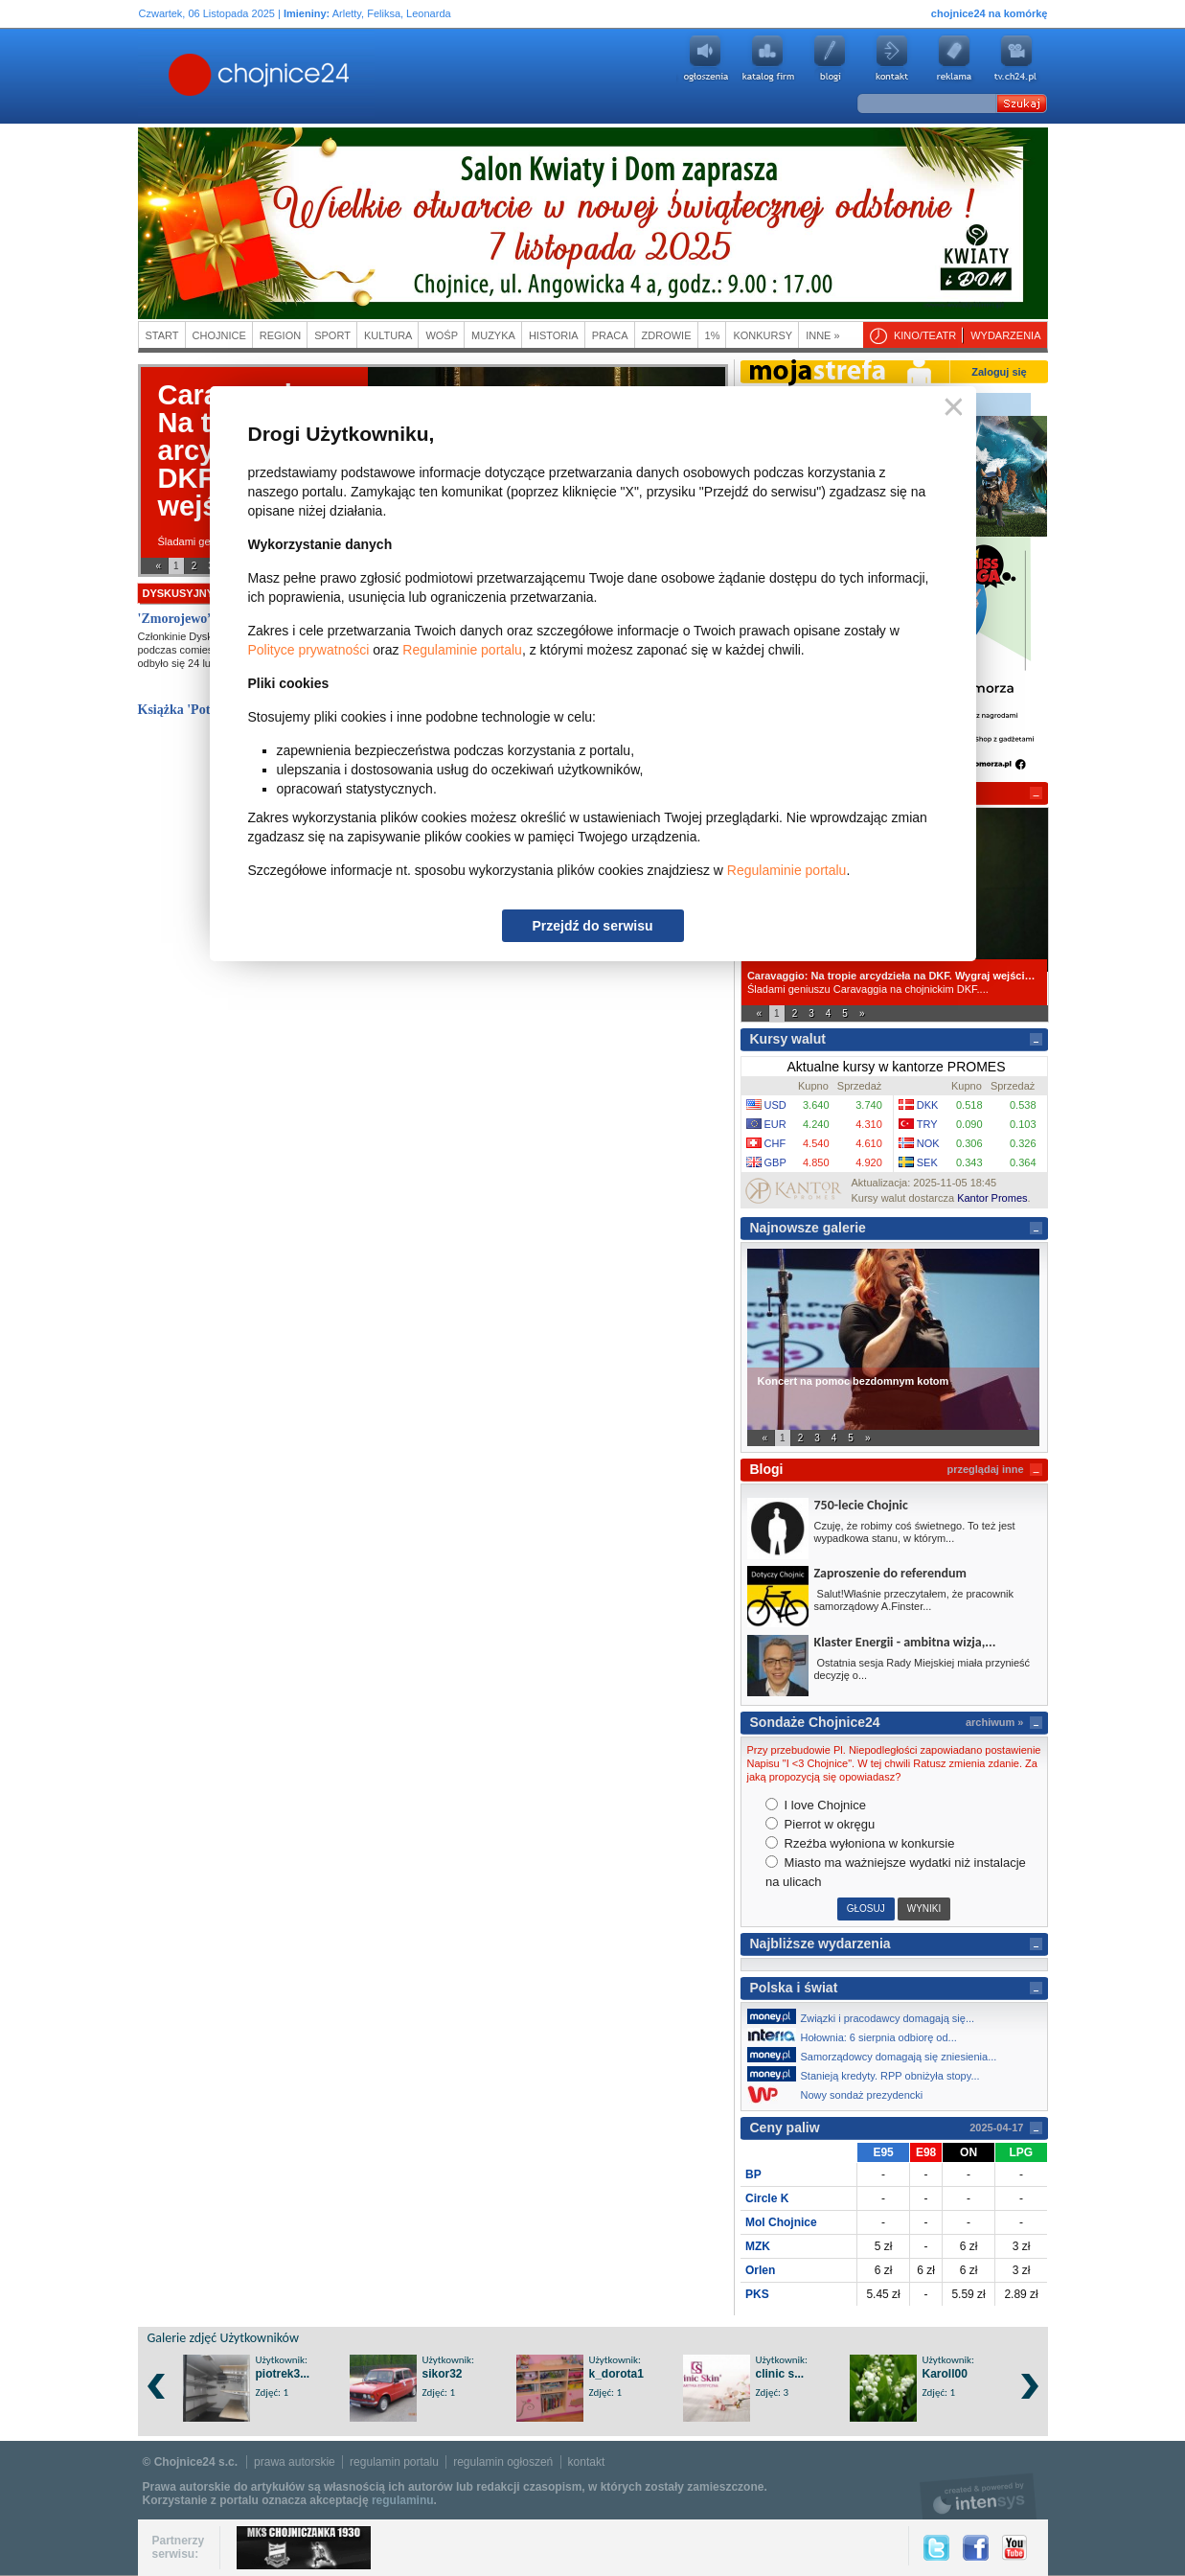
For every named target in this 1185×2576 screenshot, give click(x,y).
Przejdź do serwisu (592, 925)
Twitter (936, 2548)
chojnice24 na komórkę (989, 13)
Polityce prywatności (309, 649)
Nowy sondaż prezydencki (840, 2094)
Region (280, 335)
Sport (332, 335)
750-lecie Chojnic (861, 1505)
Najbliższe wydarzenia (820, 1943)
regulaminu (403, 2500)
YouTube (1014, 2548)
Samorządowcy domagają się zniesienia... (877, 2054)
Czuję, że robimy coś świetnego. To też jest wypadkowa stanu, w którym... (914, 1532)
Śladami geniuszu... (204, 541)
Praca (610, 335)
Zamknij (950, 408)
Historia (554, 335)
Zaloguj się (998, 372)
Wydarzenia (1005, 335)
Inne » (822, 335)
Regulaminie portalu (462, 649)
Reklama (954, 58)
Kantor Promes (992, 1198)
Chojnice (219, 335)
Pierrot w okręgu (820, 1824)
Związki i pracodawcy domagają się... (866, 2016)
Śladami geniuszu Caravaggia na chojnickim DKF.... (894, 982)
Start (162, 335)
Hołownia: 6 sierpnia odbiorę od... (857, 2035)
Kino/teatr (925, 335)
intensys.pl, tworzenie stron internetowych (978, 2495)
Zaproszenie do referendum (890, 1573)
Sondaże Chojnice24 (815, 1722)
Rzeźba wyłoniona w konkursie (859, 1843)
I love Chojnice (815, 1805)
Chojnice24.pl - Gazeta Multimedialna (183, 76)
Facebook (976, 2548)
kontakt (586, 2462)
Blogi (829, 58)
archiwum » (995, 1722)
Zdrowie (667, 335)
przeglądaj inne (984, 1469)
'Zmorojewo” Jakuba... (204, 618)
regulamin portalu (394, 2462)
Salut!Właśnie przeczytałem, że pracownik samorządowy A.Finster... (914, 1600)
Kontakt (892, 58)
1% (712, 335)
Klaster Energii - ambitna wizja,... (905, 1642)
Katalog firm (767, 58)
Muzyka (493, 335)
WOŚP (441, 335)
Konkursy (762, 335)
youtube (1016, 58)
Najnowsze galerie (808, 1227)
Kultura (388, 335)
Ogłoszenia (705, 58)
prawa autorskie (294, 2462)
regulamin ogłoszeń (503, 2462)
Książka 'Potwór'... (192, 709)
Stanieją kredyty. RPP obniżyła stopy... (869, 2074)
